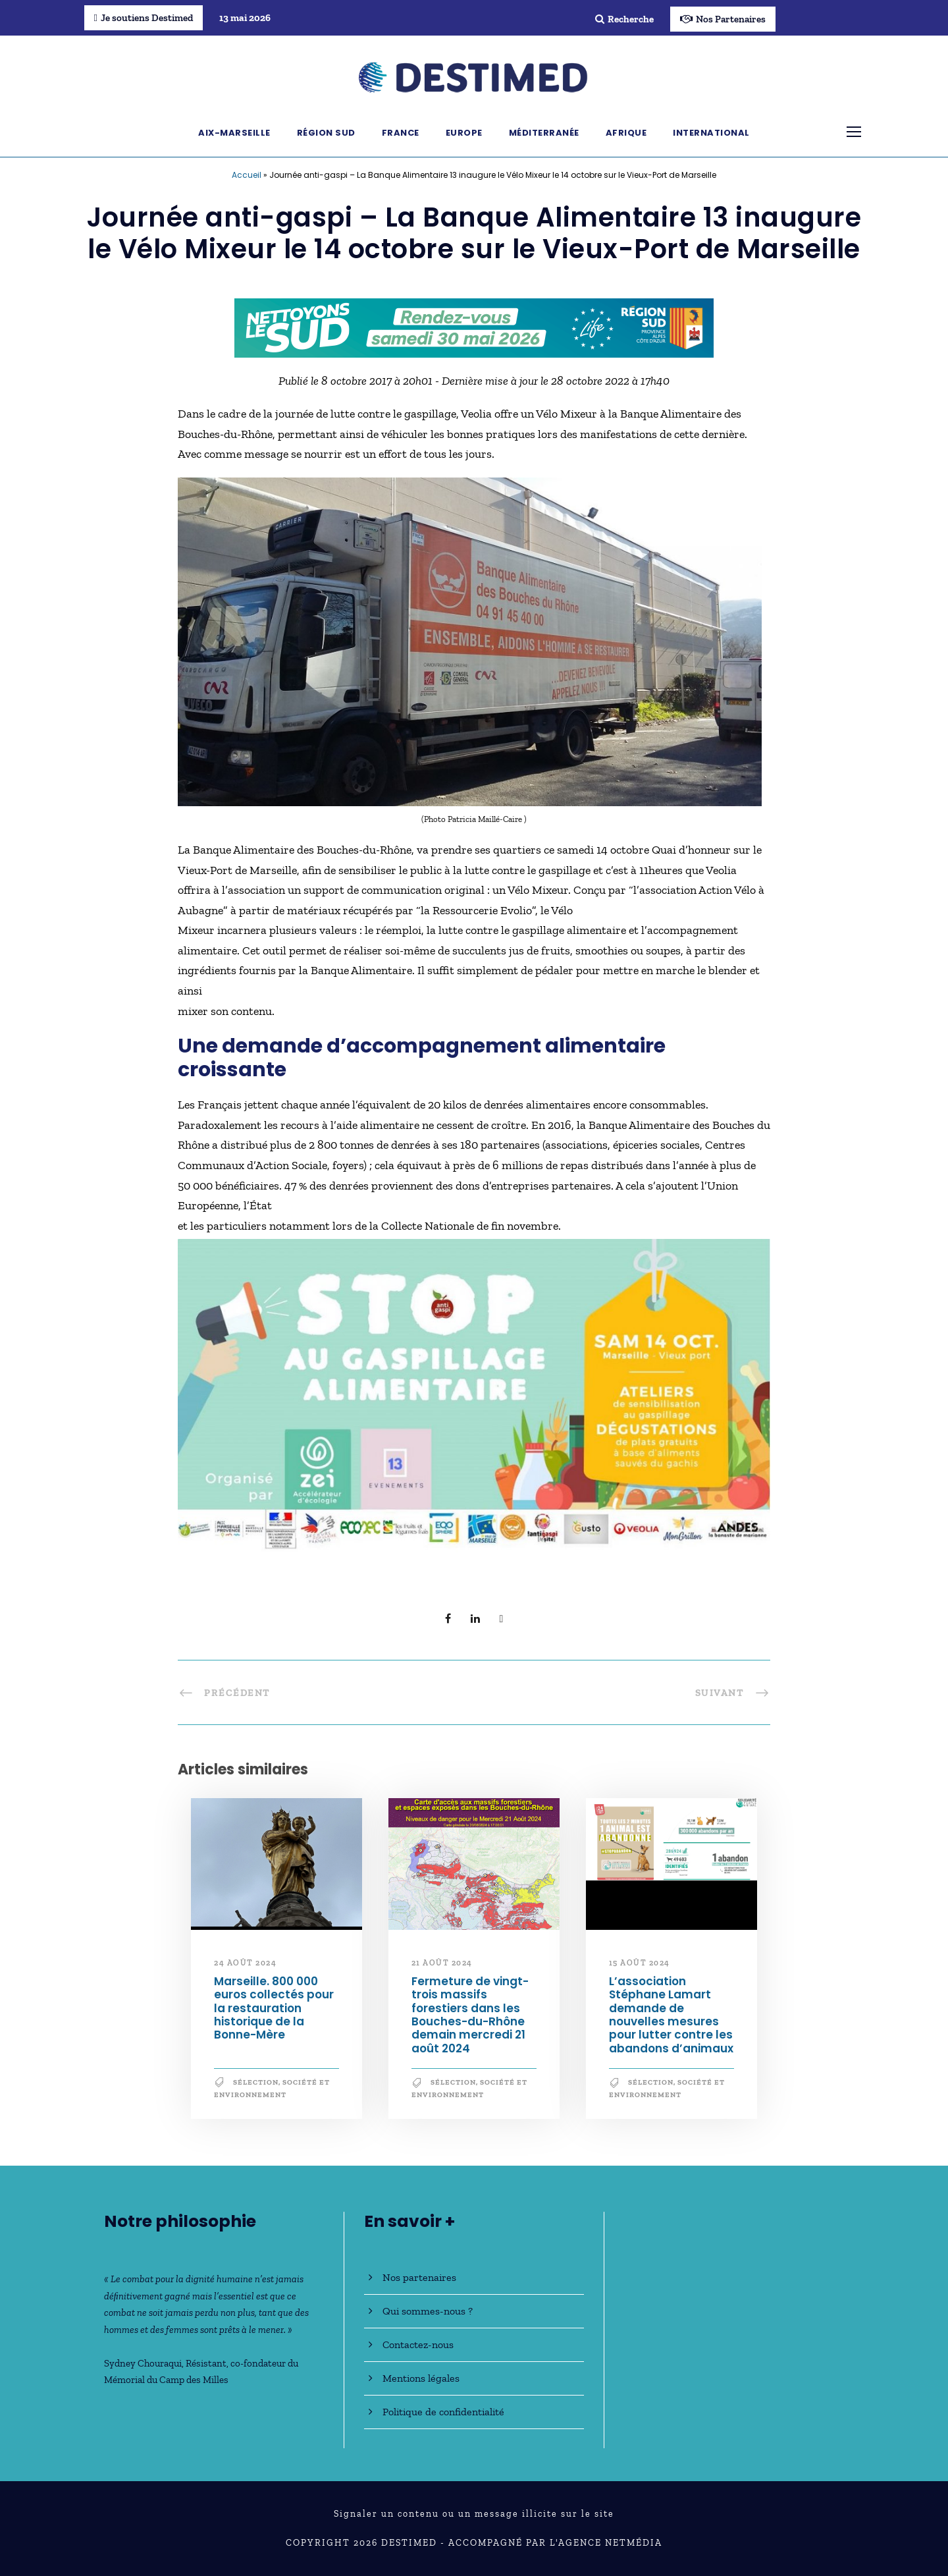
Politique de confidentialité (443, 2411)
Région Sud (326, 132)
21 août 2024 (442, 1962)
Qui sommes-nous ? (427, 2311)
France (400, 132)
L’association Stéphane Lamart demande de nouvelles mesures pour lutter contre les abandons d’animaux (671, 2014)
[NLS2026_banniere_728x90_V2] (474, 326)
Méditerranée (544, 132)
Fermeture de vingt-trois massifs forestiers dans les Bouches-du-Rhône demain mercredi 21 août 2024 (470, 2014)
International (711, 132)
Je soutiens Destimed (143, 18)
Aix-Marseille (234, 132)
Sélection (255, 2082)
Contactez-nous (418, 2344)
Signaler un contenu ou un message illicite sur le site (474, 2513)
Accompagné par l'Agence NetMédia (555, 2542)
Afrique (626, 132)
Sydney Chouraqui (143, 2363)
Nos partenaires (419, 2277)
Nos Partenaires (723, 19)
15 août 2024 (639, 1962)
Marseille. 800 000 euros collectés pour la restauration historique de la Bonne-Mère (274, 2008)
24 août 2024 (245, 1962)
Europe (464, 132)
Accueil (246, 174)
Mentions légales (421, 2378)
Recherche (624, 19)
